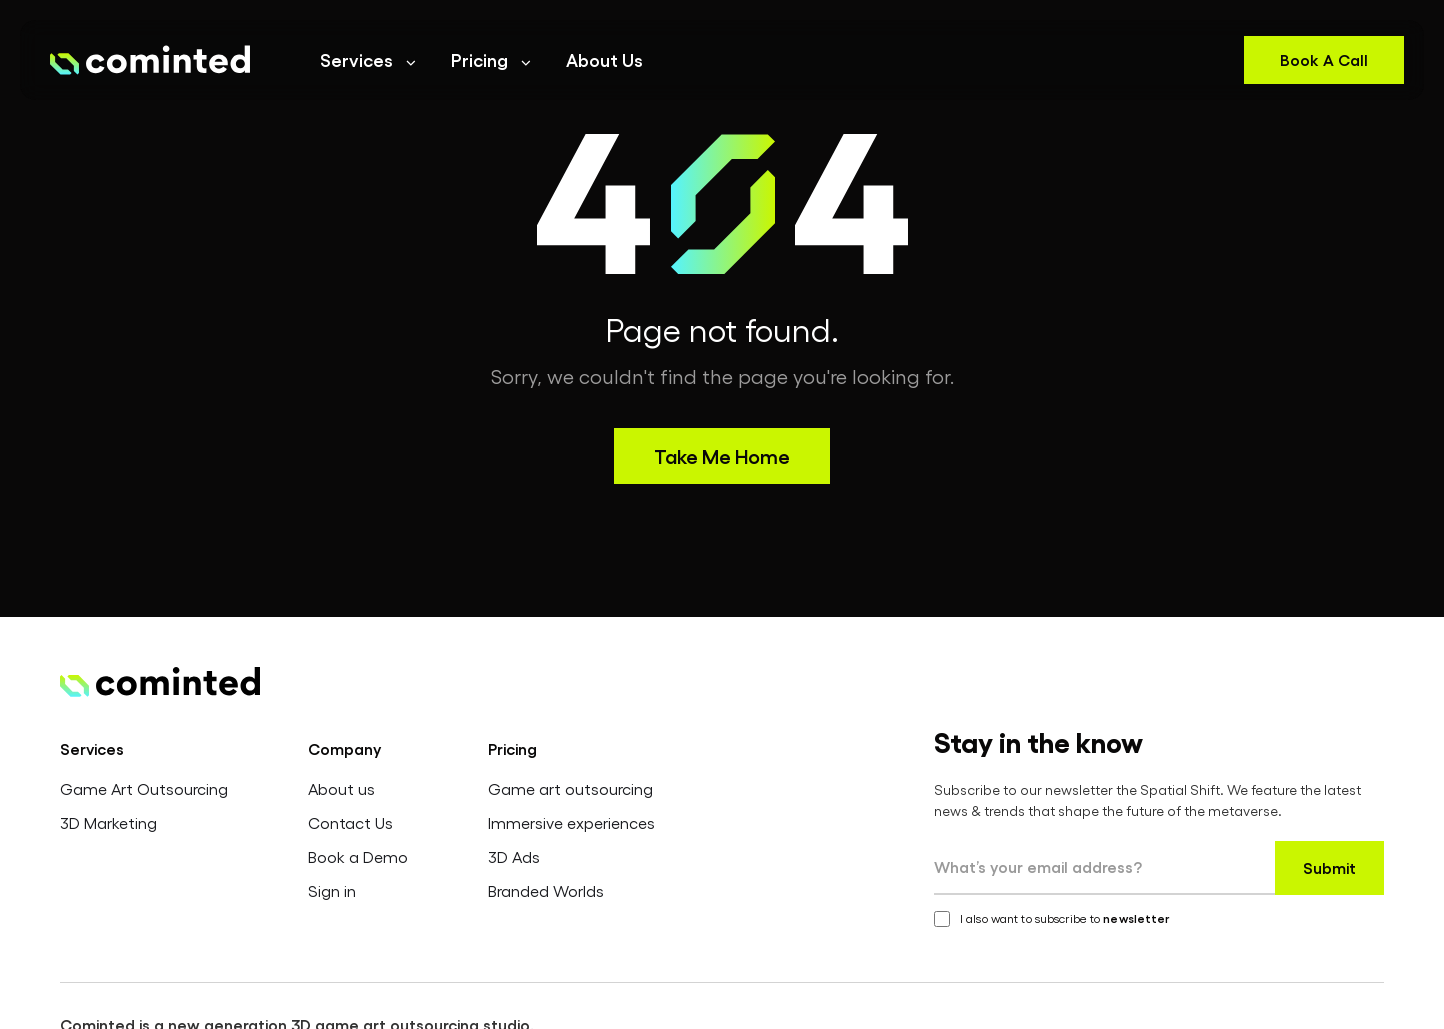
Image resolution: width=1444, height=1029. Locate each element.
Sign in (332, 890)
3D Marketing (108, 822)
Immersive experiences (571, 822)
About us (341, 788)
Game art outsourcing (570, 788)
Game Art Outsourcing (144, 788)
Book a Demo (358, 856)
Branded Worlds (546, 890)
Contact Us (350, 822)
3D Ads (514, 856)
